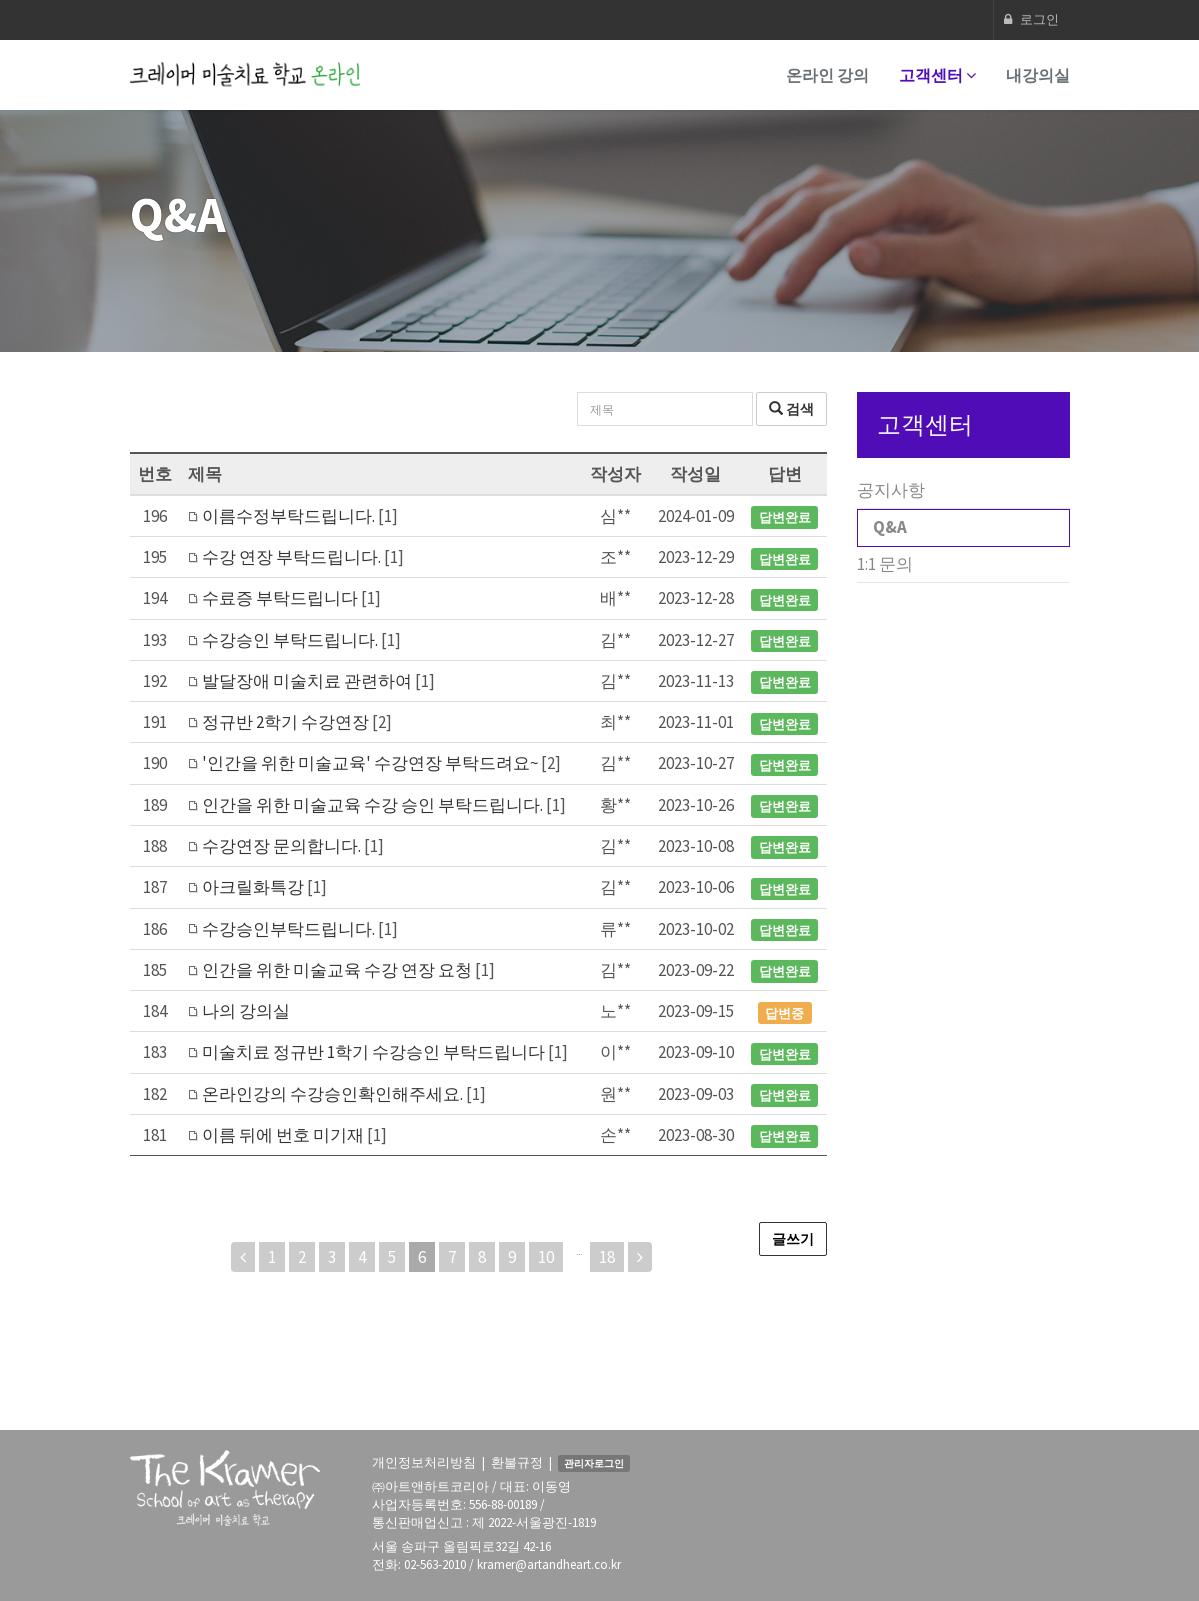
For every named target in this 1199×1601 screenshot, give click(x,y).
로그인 (1031, 19)
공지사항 (891, 490)
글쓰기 (793, 1239)
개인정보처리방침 (424, 1462)
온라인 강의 (827, 75)
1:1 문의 (885, 564)
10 (546, 1257)
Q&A (890, 527)
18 (607, 1257)
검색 (791, 409)
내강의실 (1038, 75)
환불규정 (517, 1462)
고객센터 (937, 75)
